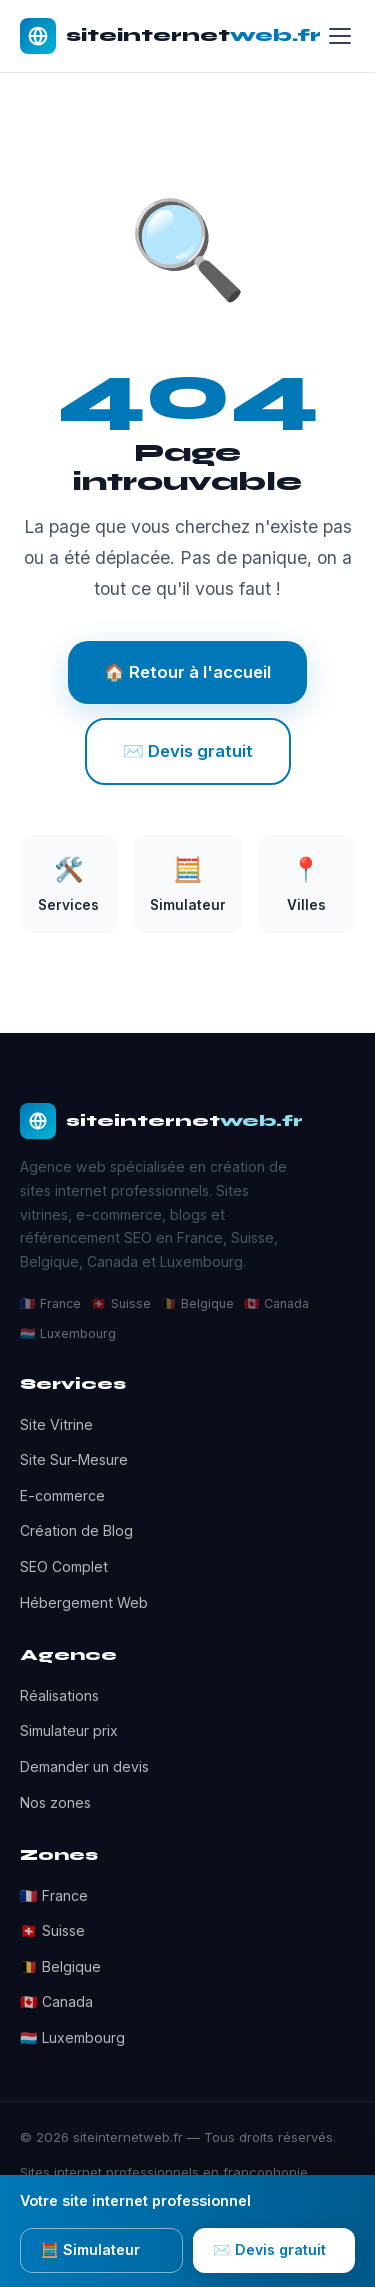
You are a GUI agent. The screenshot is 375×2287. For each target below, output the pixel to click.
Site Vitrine (56, 1424)
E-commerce (62, 1495)
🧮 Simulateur (90, 2249)
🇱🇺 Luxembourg (72, 2037)
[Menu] (340, 36)
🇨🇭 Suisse (52, 1930)
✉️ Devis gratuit (188, 751)
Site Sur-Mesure (74, 1459)
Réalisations (59, 1695)
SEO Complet (64, 1566)
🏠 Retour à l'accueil (187, 672)
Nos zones (55, 1802)
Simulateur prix (69, 1730)
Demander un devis (84, 1766)
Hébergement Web (84, 1602)
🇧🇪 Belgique (60, 1966)
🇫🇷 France (54, 1895)
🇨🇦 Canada (56, 2001)
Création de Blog (76, 1530)
